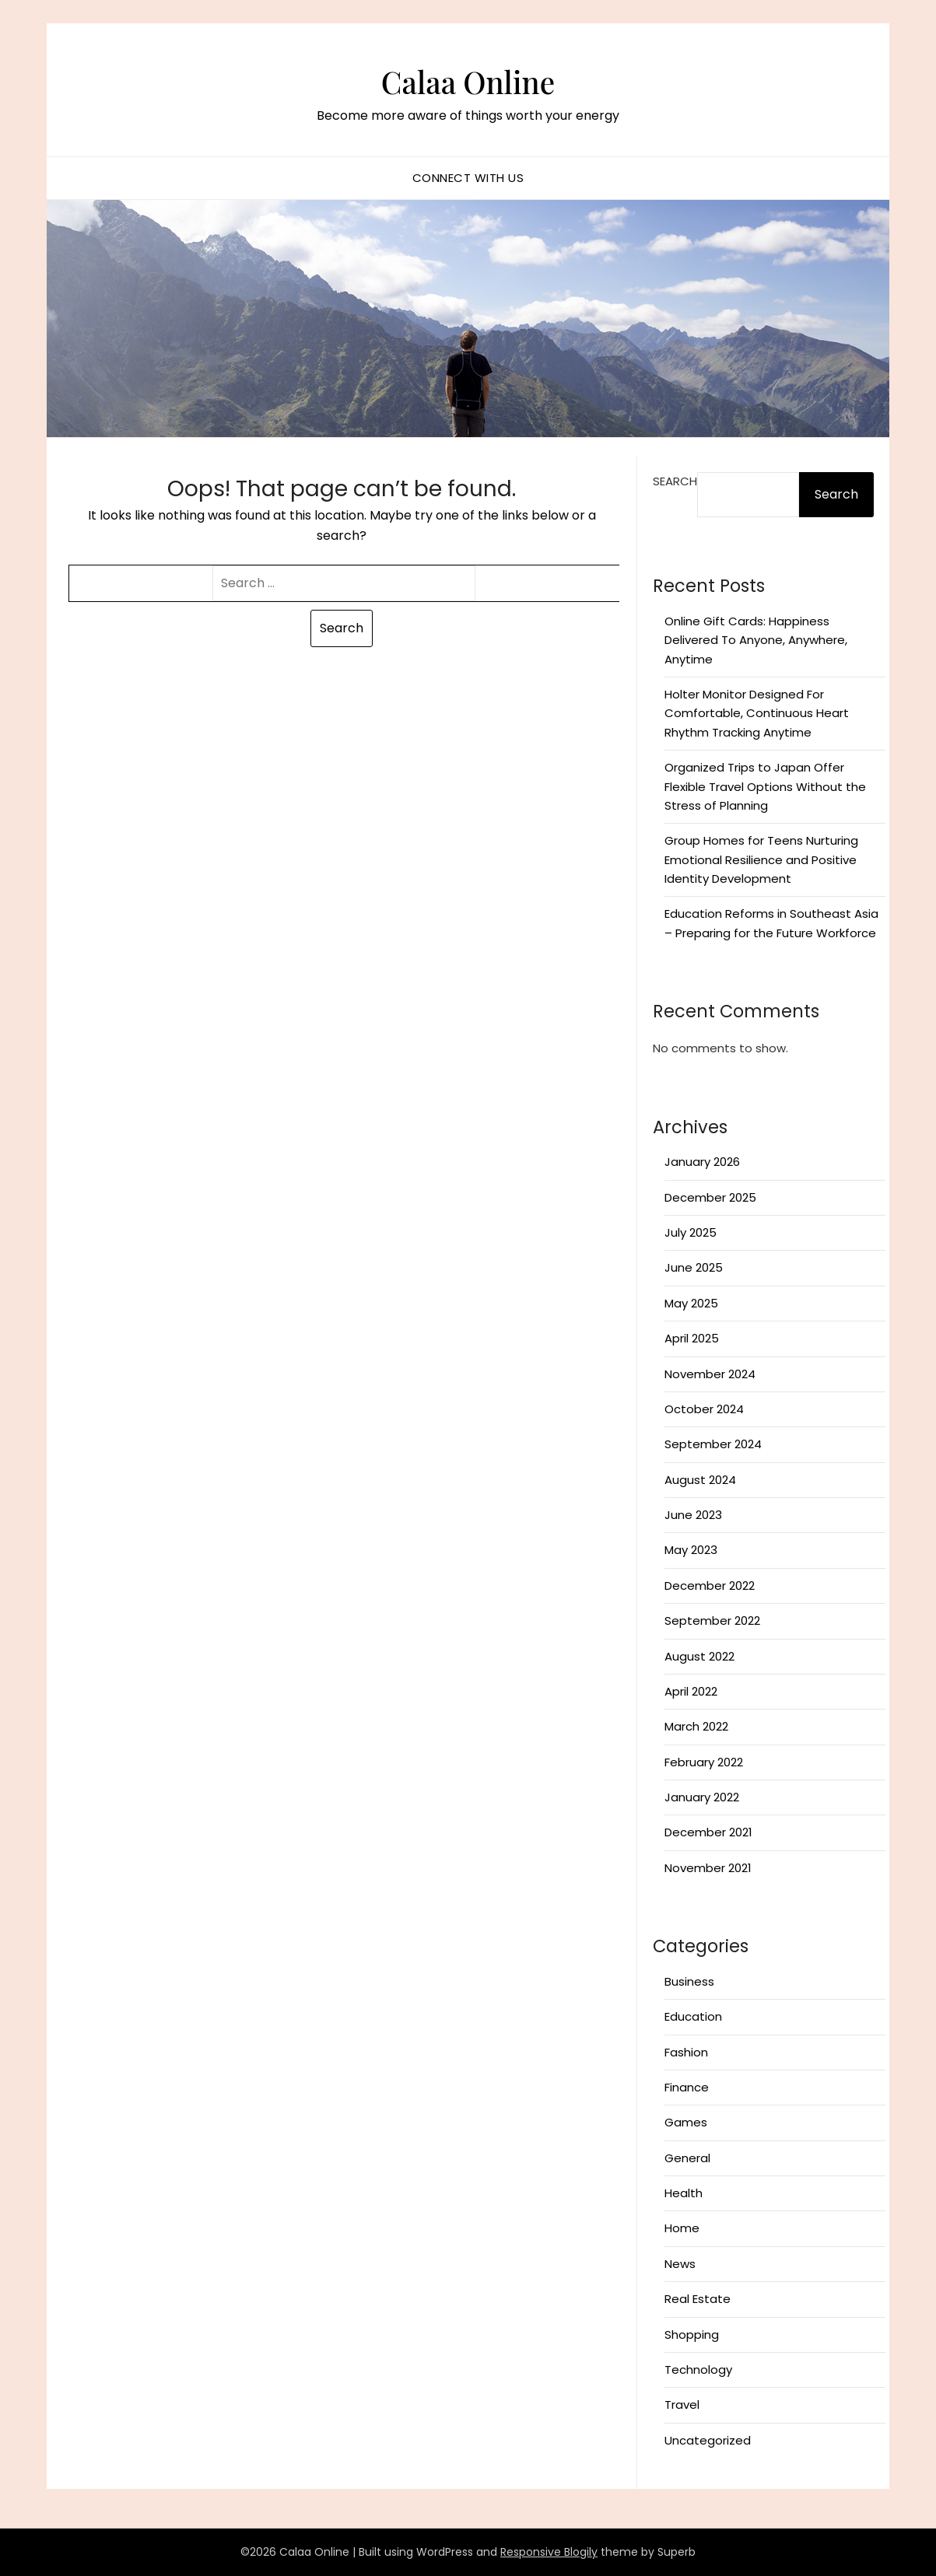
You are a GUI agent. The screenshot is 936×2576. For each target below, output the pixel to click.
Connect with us (468, 178)
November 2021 (708, 1868)
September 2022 (712, 1620)
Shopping (691, 2334)
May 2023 (690, 1550)
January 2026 (702, 1161)
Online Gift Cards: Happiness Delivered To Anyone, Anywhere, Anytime (755, 640)
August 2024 (700, 1480)
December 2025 (710, 1197)
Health (683, 2193)
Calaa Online (467, 78)
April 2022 (690, 1691)
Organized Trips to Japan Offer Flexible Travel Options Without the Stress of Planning (765, 786)
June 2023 (693, 1515)
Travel (681, 2404)
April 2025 (691, 1338)
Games (685, 2122)
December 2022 (709, 1585)
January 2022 (701, 1797)
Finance (686, 2087)
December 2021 (708, 1832)
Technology (698, 2369)
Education (693, 2016)
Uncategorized (707, 2440)
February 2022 (703, 1762)
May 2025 (691, 1303)
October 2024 (704, 1409)
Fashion (686, 2052)
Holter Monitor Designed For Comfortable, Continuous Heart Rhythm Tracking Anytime (756, 713)
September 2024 (713, 1444)
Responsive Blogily (549, 2552)
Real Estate (697, 2299)
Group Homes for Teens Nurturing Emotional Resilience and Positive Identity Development (761, 859)
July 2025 (690, 1232)
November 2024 (709, 1374)
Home (681, 2228)
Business (689, 1981)
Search (675, 481)
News (680, 2264)
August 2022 (699, 1656)
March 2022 (696, 1726)
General (687, 2158)
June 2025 (693, 1267)
